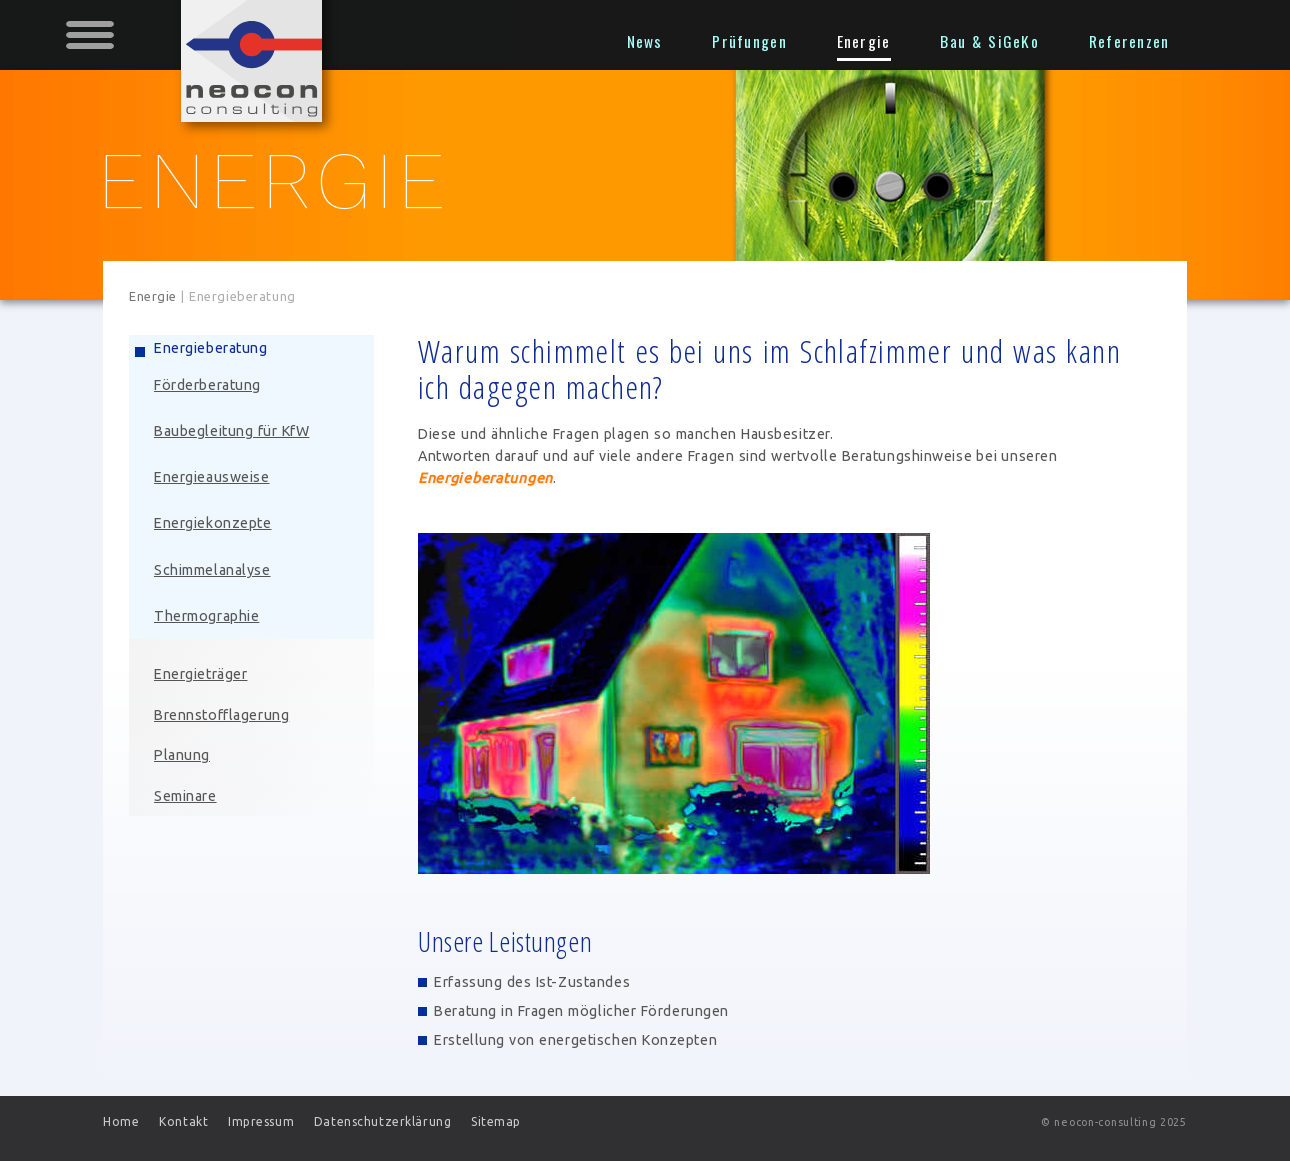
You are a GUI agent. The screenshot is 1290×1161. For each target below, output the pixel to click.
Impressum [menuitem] (261, 1121)
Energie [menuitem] (864, 41)
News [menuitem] (645, 41)
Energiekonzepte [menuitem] (213, 523)
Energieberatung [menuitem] (211, 348)
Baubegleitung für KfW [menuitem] (231, 431)
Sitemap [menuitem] (496, 1121)
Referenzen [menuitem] (1129, 41)
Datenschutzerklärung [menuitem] (382, 1121)
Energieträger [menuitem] (200, 674)
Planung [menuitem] (182, 755)
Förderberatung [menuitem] (207, 385)
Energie (153, 296)
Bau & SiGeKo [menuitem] (989, 41)
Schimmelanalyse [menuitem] (212, 570)
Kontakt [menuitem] (183, 1121)
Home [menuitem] (121, 1121)
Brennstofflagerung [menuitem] (221, 715)
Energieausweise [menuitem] (212, 477)
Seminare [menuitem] (185, 796)
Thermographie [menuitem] (206, 616)
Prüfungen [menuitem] (749, 41)
